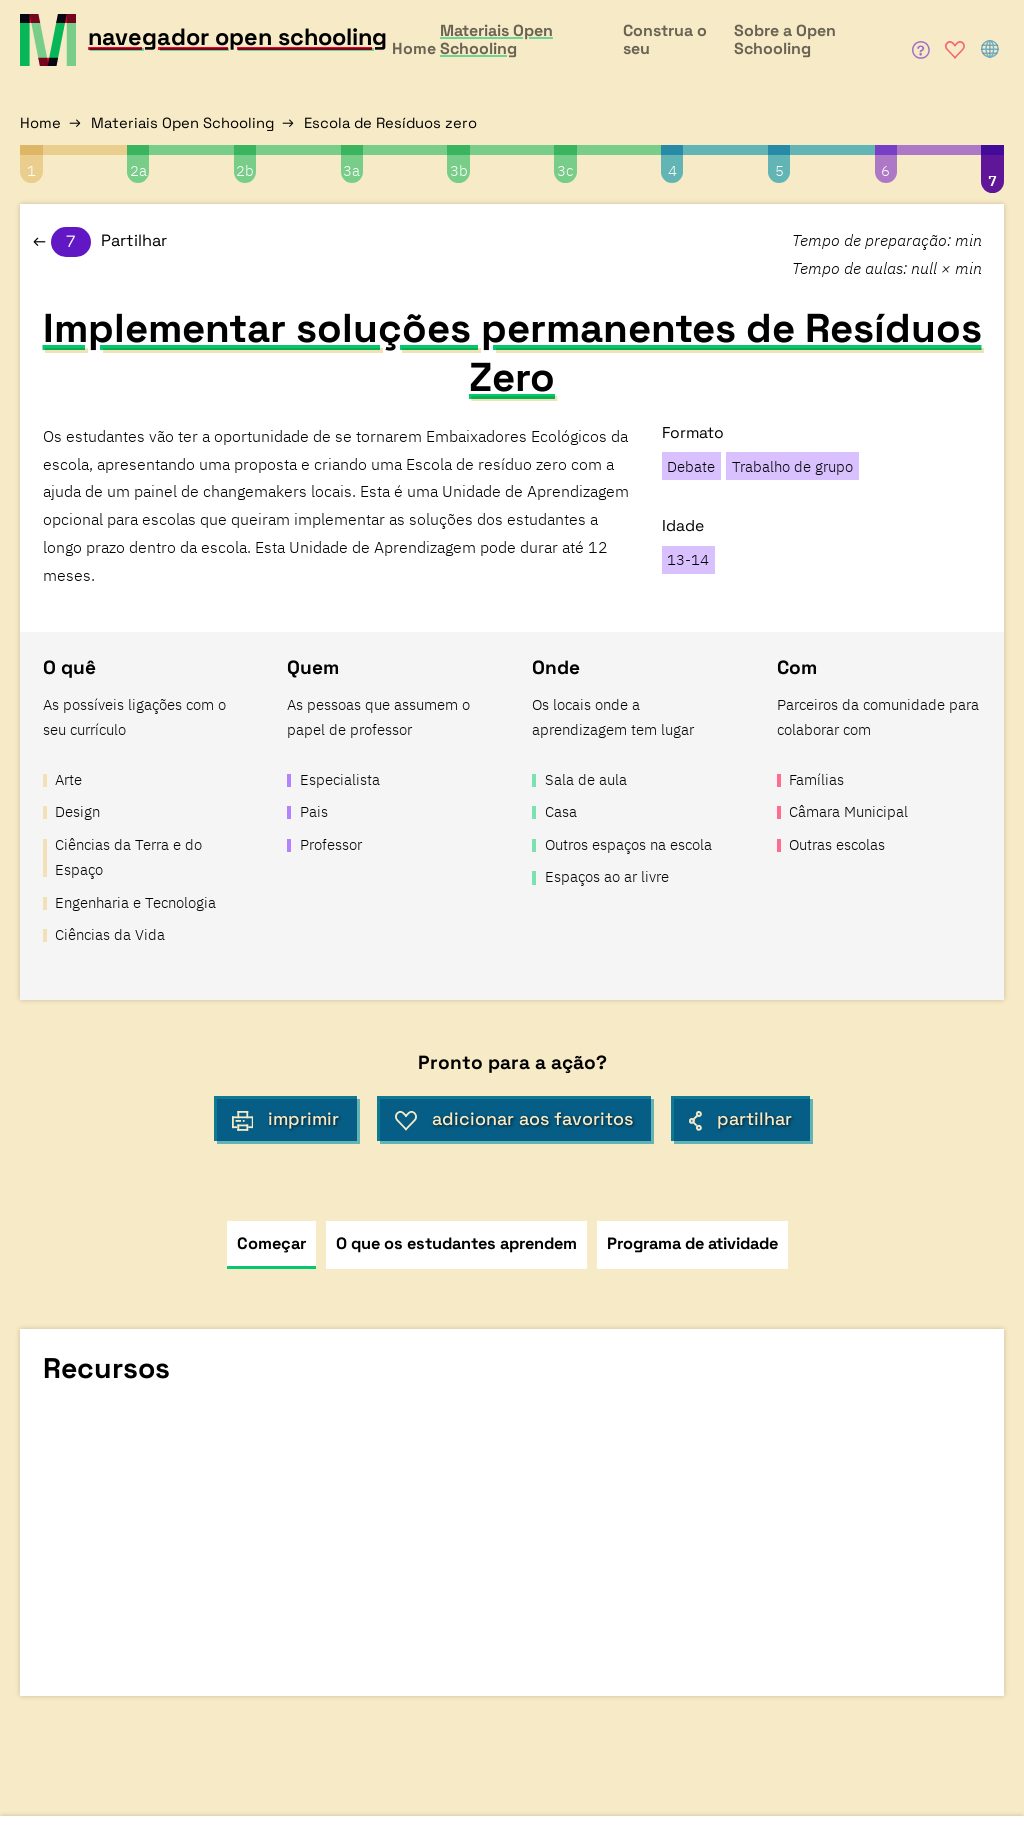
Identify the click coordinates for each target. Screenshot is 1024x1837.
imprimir (286, 1119)
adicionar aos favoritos (514, 1119)
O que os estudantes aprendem (456, 1243)
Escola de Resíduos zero (390, 122)
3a (351, 170)
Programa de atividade (692, 1243)
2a (138, 170)
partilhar (740, 1119)
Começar (271, 1243)
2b (245, 170)
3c (565, 170)
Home (40, 122)
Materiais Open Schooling (182, 122)
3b (459, 170)
